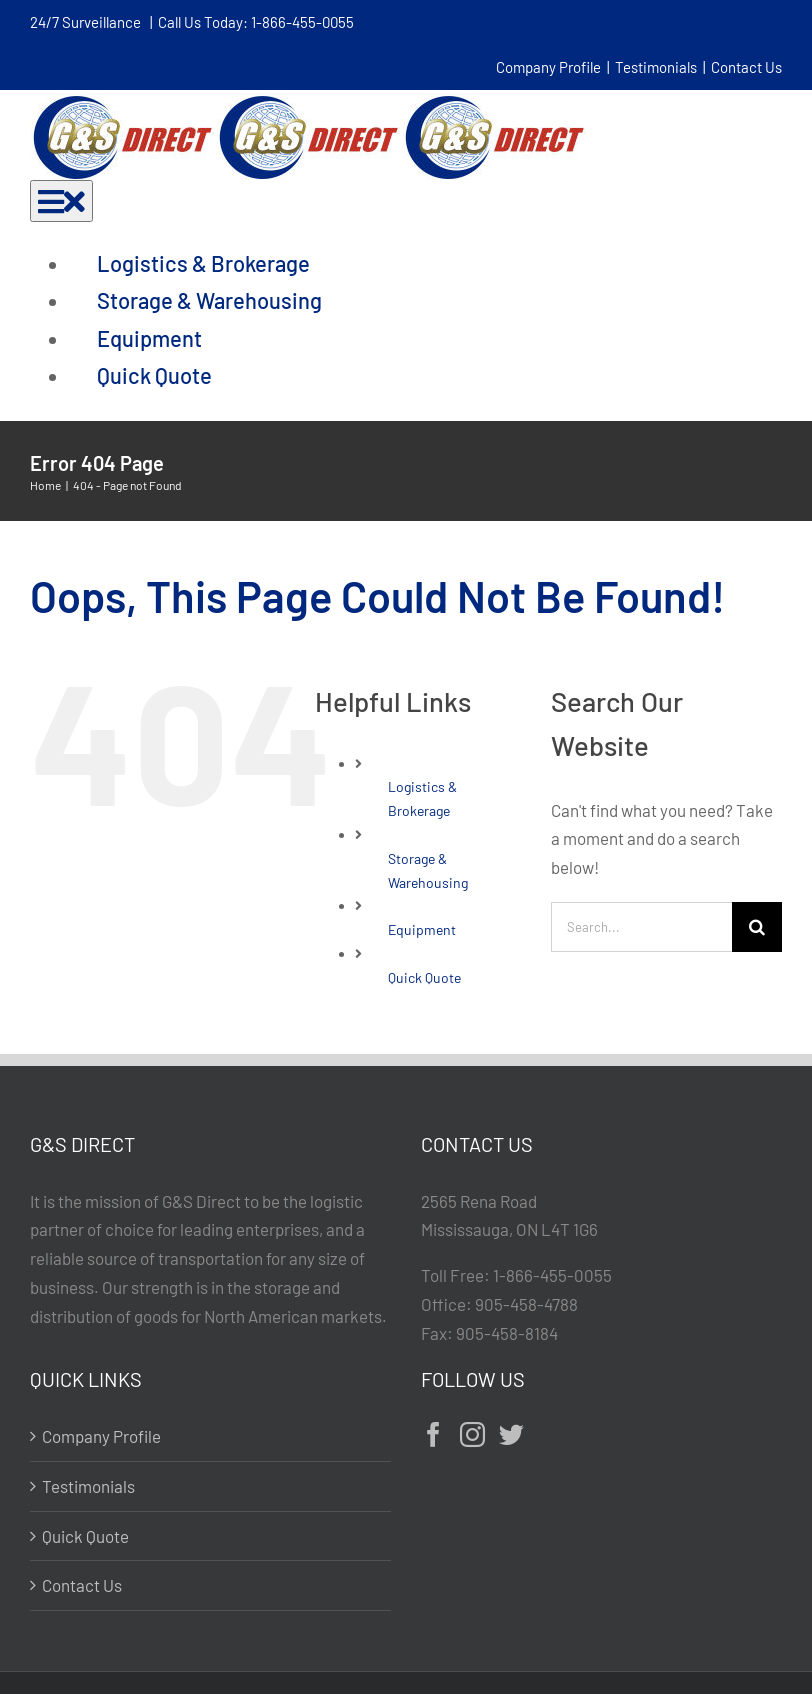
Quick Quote (424, 977)
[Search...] (641, 927)
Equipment (422, 929)
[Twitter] (511, 1434)
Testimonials (656, 67)
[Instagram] (472, 1434)
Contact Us (746, 67)
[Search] (757, 927)
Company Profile (548, 67)
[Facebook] (433, 1434)
